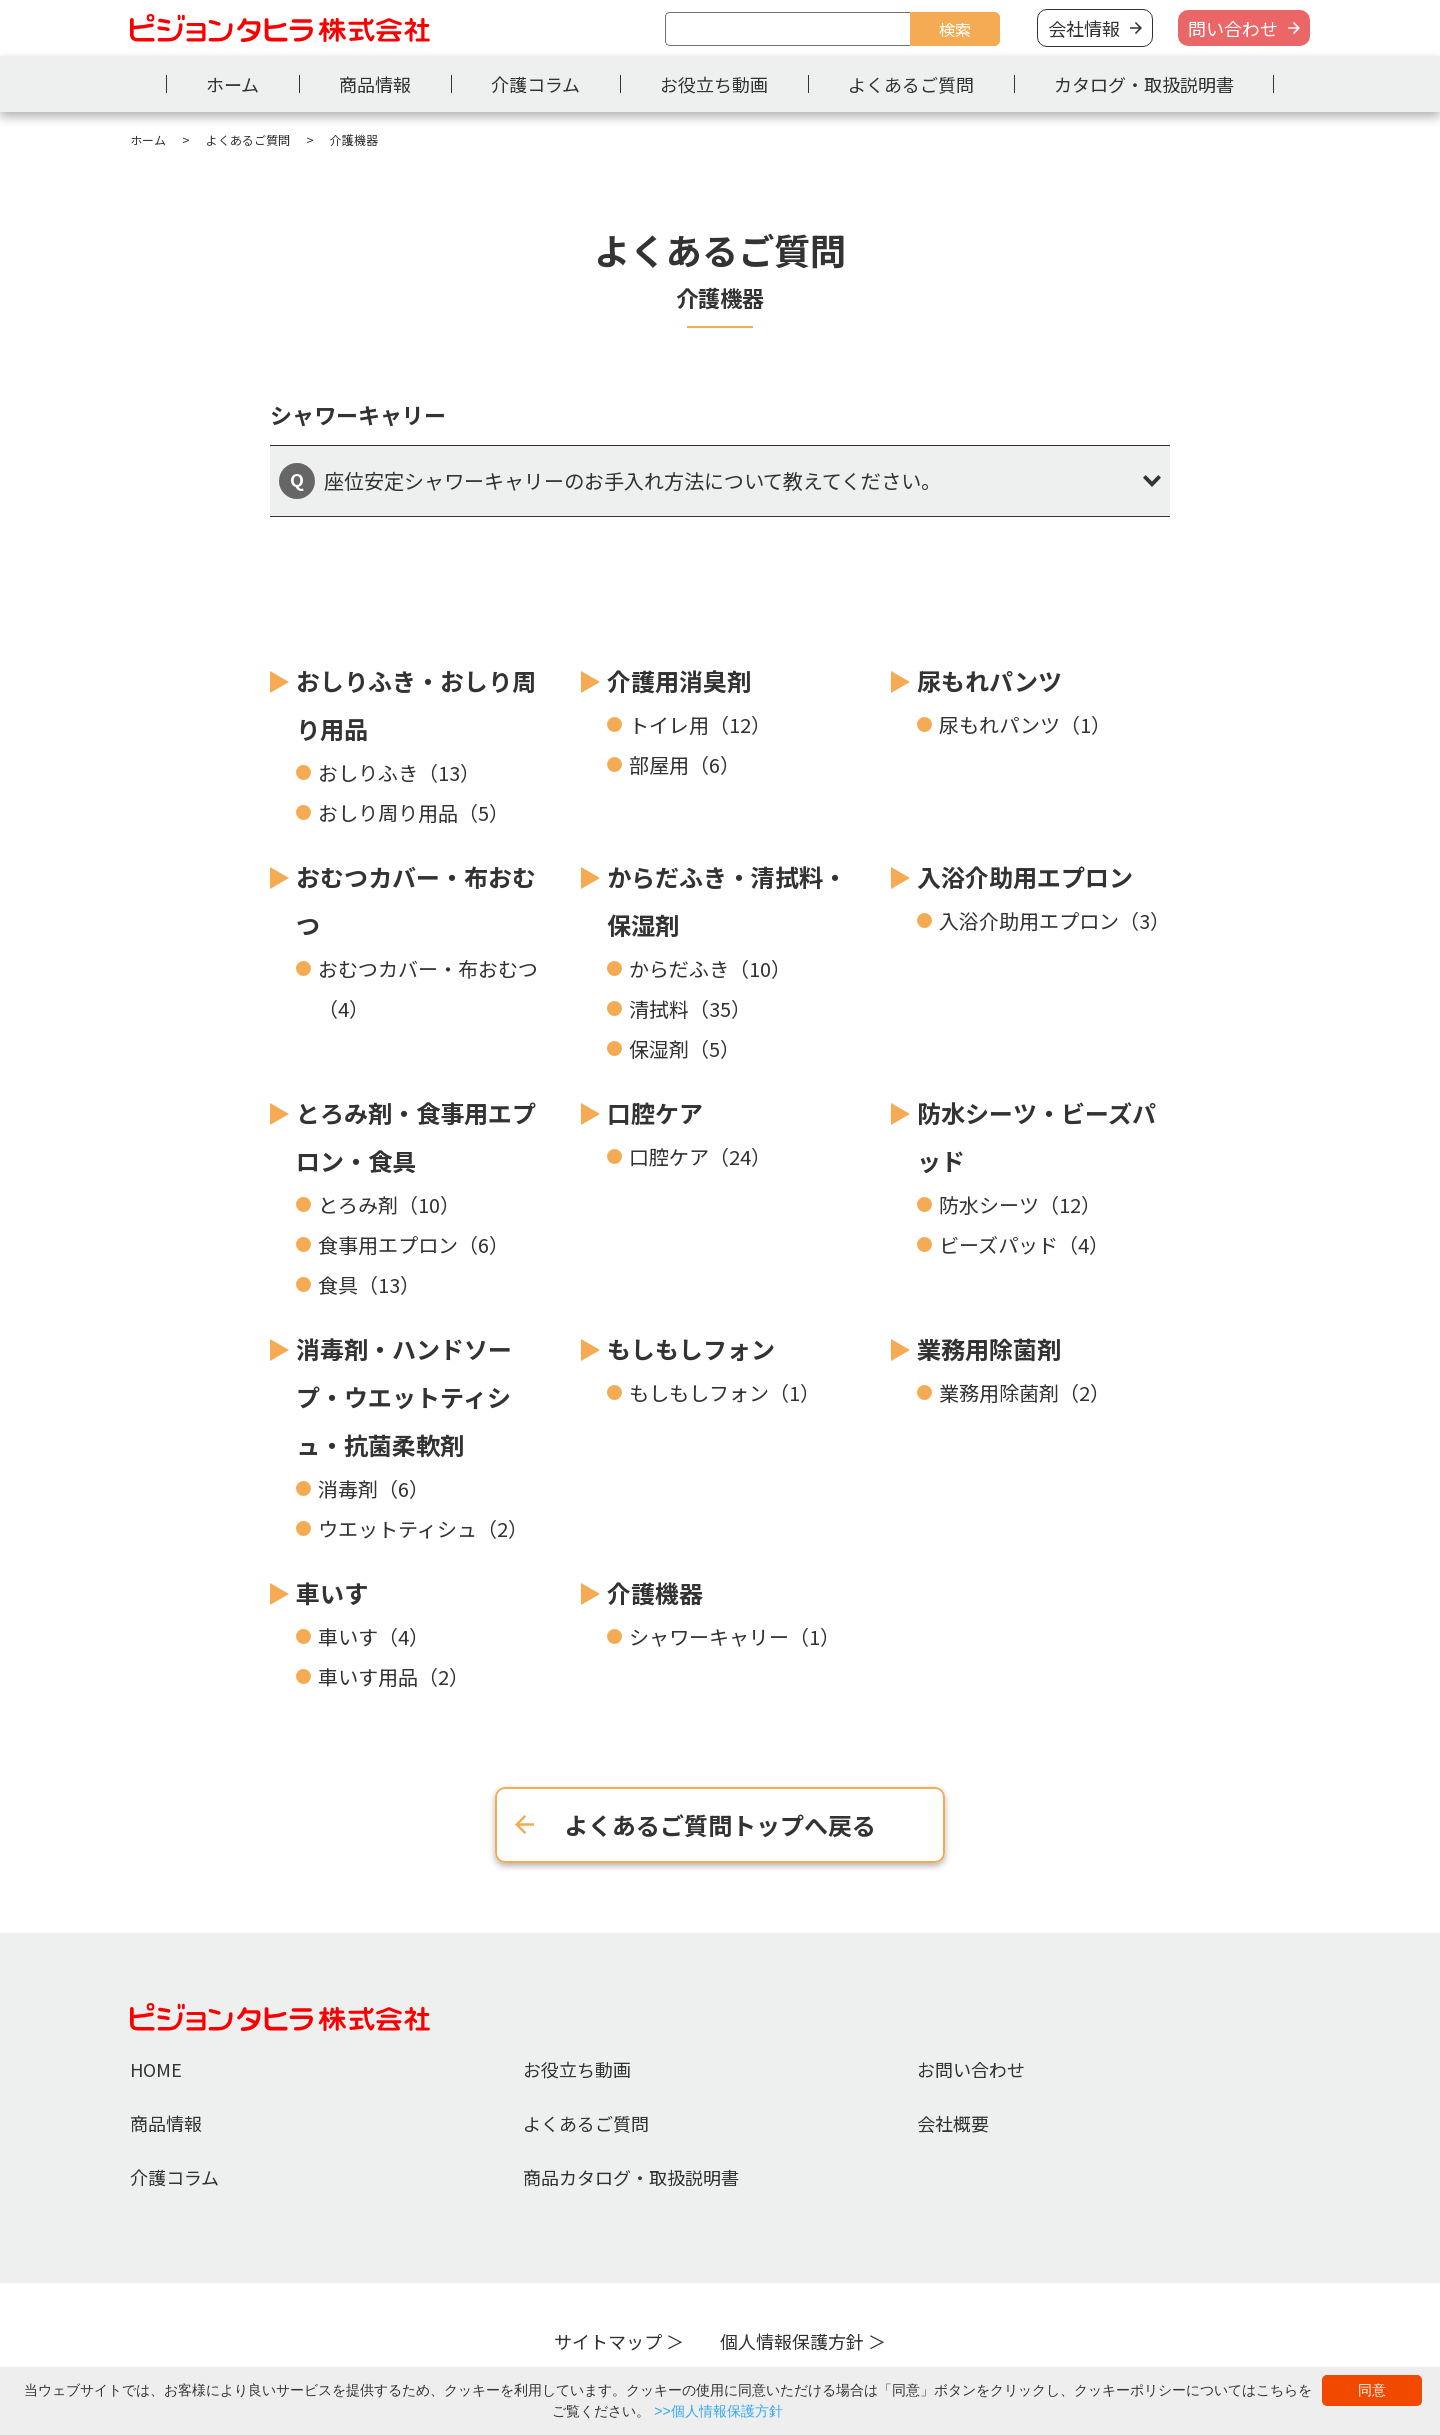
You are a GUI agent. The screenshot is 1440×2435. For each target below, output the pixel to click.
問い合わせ (1233, 28)
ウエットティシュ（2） (423, 1528)
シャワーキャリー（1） (734, 1636)
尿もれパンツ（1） (1025, 724)
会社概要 (953, 2123)
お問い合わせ (971, 2069)
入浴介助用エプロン (1025, 876)
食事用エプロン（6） (413, 1244)
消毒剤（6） (373, 1488)
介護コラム (535, 84)
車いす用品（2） (393, 1676)
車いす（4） (373, 1636)
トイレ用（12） (700, 724)
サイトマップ (608, 2341)
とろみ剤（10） (389, 1204)
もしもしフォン (691, 1348)
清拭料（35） (690, 1008)
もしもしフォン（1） (724, 1392)
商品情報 (375, 84)
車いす (332, 1592)
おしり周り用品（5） (413, 812)
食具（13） (369, 1284)
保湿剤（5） (684, 1048)
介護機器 (655, 1592)
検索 (955, 29)
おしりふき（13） (399, 772)
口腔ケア (655, 1112)
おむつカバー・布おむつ (416, 900)
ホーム (232, 84)
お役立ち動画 (714, 84)
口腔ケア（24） (700, 1156)
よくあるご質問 (911, 84)
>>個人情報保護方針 (718, 2411)
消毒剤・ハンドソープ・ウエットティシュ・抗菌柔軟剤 (404, 1396)
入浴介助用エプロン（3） (1054, 920)
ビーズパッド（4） (1024, 1244)
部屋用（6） (684, 764)
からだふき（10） (710, 968)
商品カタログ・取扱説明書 (631, 2177)
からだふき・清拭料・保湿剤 (727, 900)
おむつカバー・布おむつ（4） (428, 988)
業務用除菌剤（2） (1024, 1392)
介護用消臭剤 (679, 680)
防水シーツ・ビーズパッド (1036, 1136)
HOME (156, 2069)
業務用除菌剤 (989, 1348)
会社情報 (1084, 28)
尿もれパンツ (989, 680)
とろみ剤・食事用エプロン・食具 (416, 1136)
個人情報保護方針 (792, 2341)
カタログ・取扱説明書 (1144, 84)
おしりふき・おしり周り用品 (416, 704)
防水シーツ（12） (1020, 1204)
